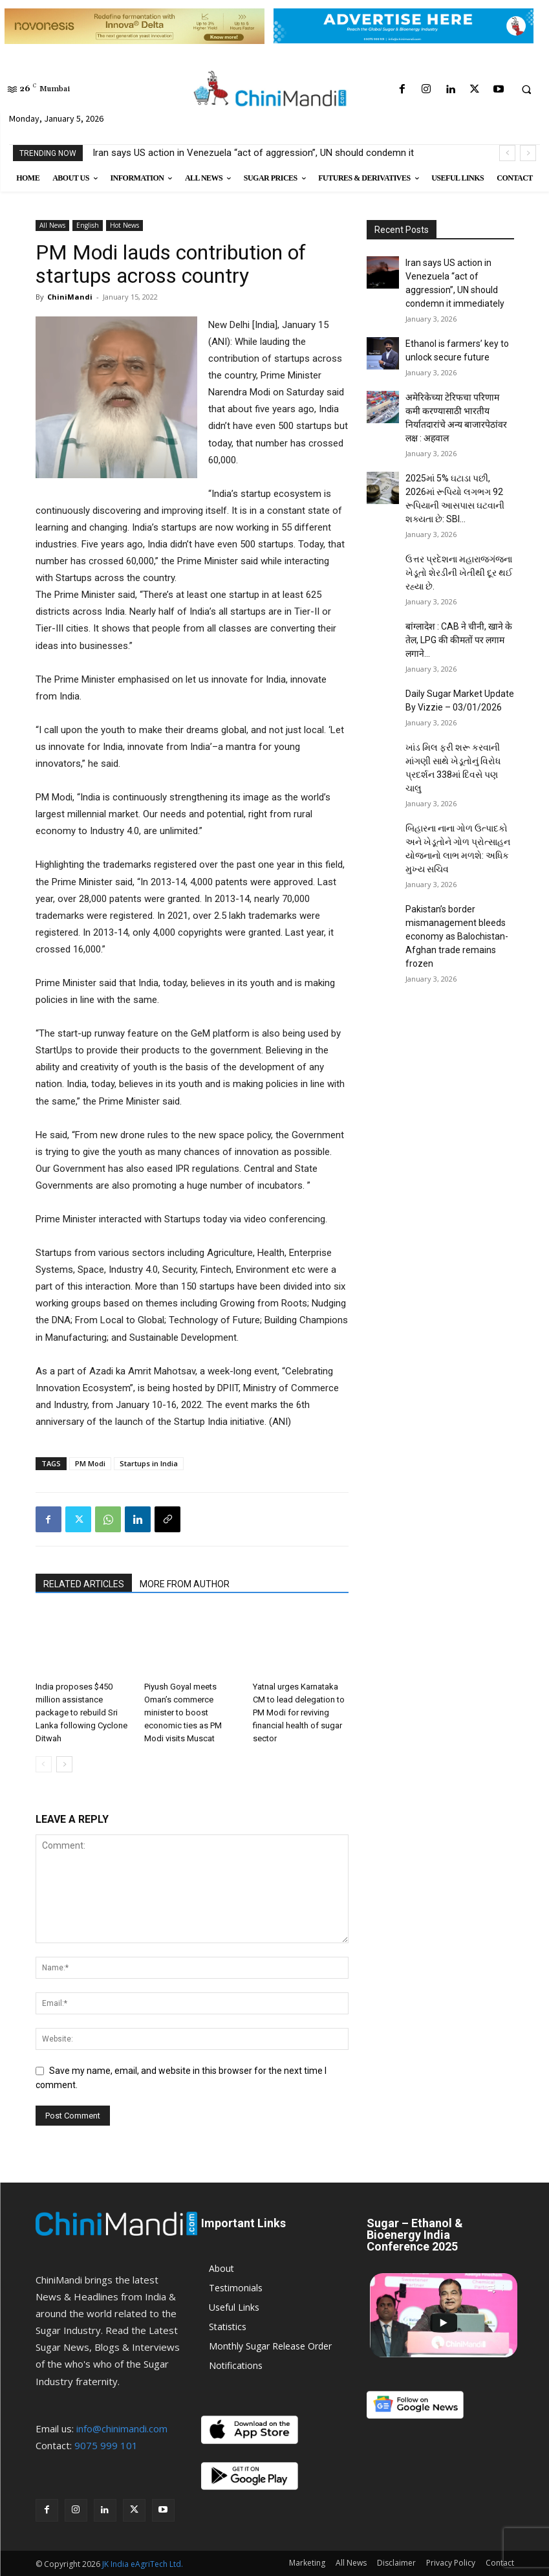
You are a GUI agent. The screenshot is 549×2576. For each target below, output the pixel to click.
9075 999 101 (106, 2445)
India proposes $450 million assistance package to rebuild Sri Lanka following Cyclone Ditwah (81, 1712)
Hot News (124, 225)
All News (52, 225)
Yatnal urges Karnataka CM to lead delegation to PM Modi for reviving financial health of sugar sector (299, 1712)
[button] (526, 90)
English (87, 225)
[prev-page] (44, 1764)
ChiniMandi (69, 297)
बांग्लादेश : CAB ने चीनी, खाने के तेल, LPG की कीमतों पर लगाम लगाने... (458, 640)
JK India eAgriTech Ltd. (142, 2564)
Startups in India (149, 1463)
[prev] (507, 153)
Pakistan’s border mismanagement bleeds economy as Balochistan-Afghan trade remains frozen (456, 936)
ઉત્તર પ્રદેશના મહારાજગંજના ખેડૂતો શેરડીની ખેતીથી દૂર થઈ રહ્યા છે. (459, 572)
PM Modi (90, 1463)
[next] (528, 153)
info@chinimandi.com (121, 2428)
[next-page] (64, 1764)
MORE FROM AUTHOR (185, 1584)
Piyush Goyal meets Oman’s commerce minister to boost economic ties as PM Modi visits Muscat (183, 1712)
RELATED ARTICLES (83, 1584)
